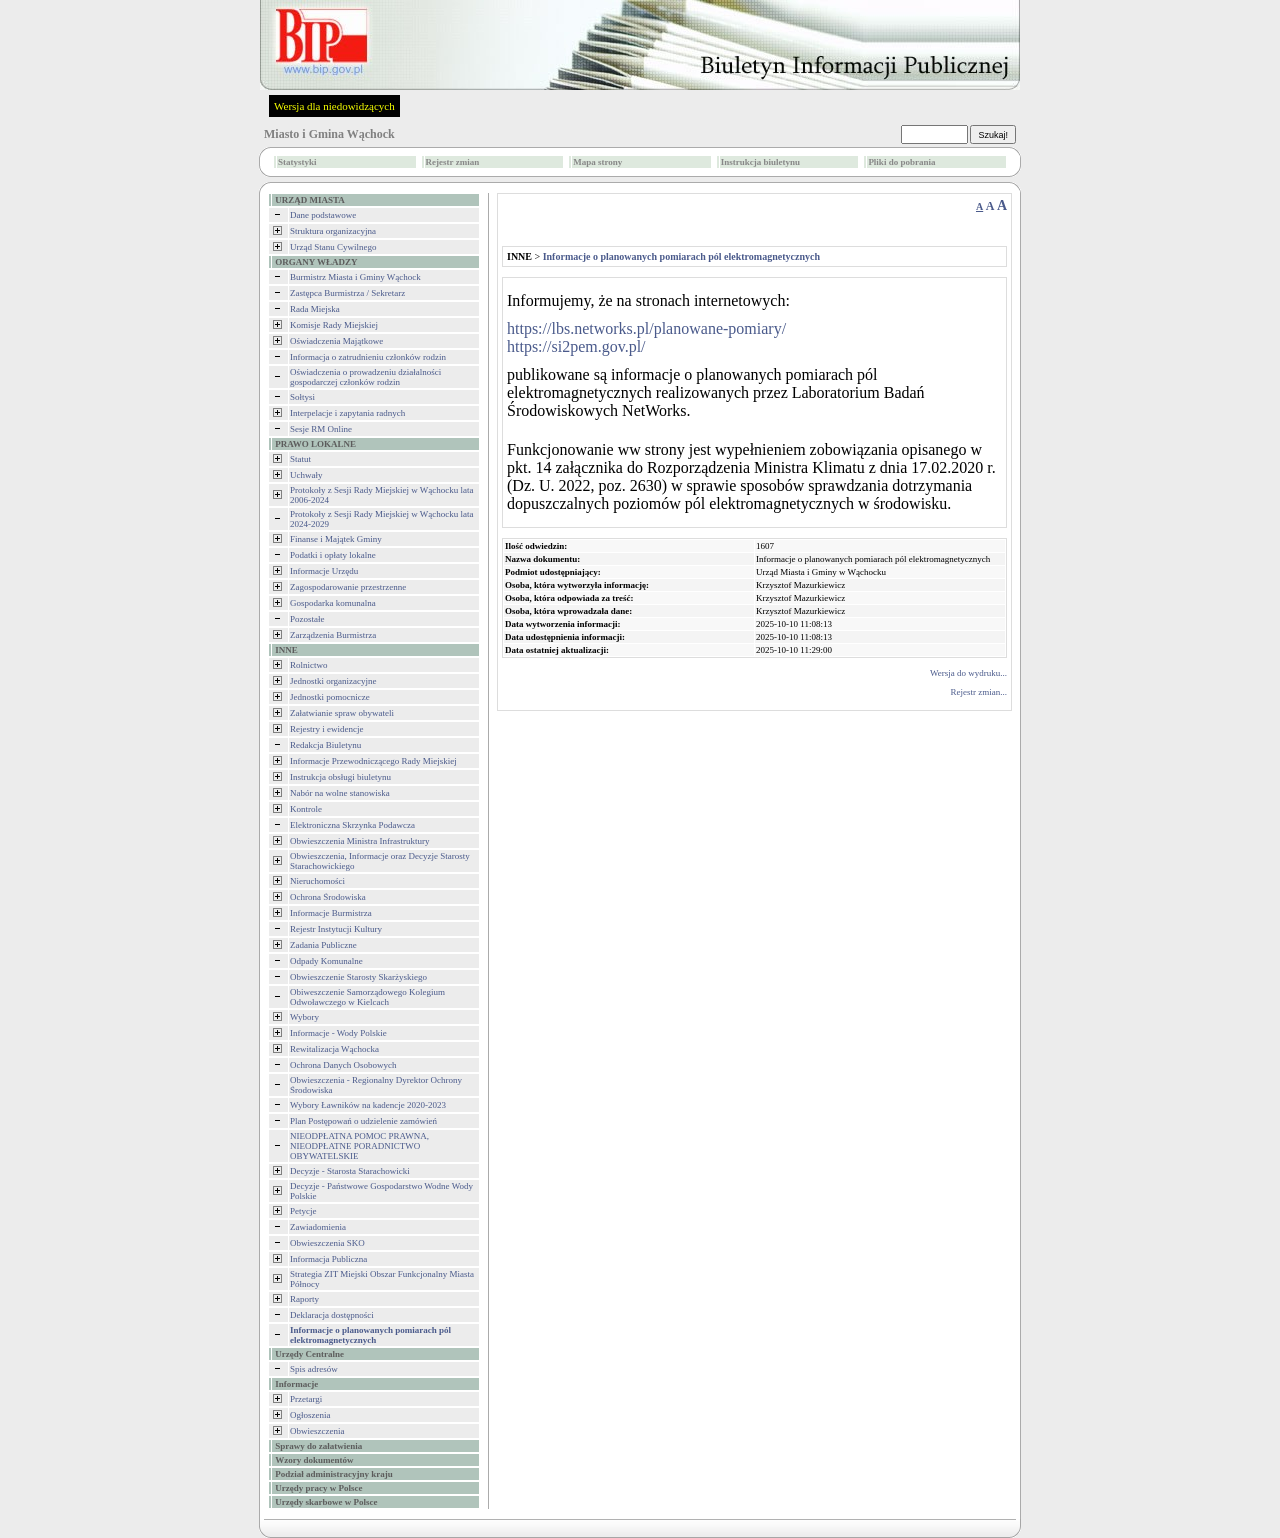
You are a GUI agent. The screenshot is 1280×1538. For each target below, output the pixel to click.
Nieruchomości (317, 881)
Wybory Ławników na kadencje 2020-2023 (368, 1105)
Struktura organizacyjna (333, 231)
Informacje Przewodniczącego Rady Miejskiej (373, 761)
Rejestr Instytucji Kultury (336, 929)
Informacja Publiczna (328, 1259)
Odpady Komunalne (326, 961)
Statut (300, 459)
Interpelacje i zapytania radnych (347, 413)
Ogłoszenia (310, 1415)
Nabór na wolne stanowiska (340, 793)
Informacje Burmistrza (331, 913)
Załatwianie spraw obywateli (342, 713)
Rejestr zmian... (979, 692)
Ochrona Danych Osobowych (343, 1065)
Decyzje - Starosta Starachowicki (350, 1171)
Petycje (303, 1211)
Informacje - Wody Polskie (338, 1033)
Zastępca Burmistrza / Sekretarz (347, 293)
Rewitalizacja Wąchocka (334, 1049)
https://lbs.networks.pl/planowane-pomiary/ (646, 328)
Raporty (304, 1299)
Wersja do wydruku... (968, 673)
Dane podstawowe (323, 215)
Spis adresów (314, 1369)
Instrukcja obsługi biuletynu (340, 777)
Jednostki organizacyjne (333, 681)
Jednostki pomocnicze (330, 697)
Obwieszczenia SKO (327, 1243)
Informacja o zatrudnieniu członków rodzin (368, 357)
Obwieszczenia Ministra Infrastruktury (359, 841)
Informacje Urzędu (324, 571)
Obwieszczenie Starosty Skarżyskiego (358, 977)
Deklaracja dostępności (332, 1315)
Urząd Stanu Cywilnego (333, 247)
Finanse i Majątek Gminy (336, 539)
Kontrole (306, 809)
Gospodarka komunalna (333, 603)
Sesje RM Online (321, 429)
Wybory (304, 1017)
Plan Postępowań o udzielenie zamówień (363, 1121)
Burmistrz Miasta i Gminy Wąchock (355, 277)
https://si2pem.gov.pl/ (576, 346)
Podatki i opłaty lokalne (333, 555)
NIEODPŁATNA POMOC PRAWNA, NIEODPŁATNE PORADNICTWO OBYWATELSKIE (359, 1146)
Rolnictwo (309, 665)
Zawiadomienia (318, 1227)
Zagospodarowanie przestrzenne (348, 587)
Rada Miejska (315, 309)
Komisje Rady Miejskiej (334, 325)
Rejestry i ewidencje (326, 729)
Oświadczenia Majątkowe (336, 341)
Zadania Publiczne (323, 945)
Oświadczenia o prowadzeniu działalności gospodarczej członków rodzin (365, 377)
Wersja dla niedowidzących (334, 106)
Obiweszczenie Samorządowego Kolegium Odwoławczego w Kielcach (367, 997)
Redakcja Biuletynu (325, 745)
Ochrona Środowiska (328, 897)
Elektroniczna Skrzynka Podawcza (352, 825)
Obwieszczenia (317, 1431)
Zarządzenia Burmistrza (333, 635)
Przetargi (306, 1399)
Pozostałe (307, 619)
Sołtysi (302, 397)
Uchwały (306, 475)
